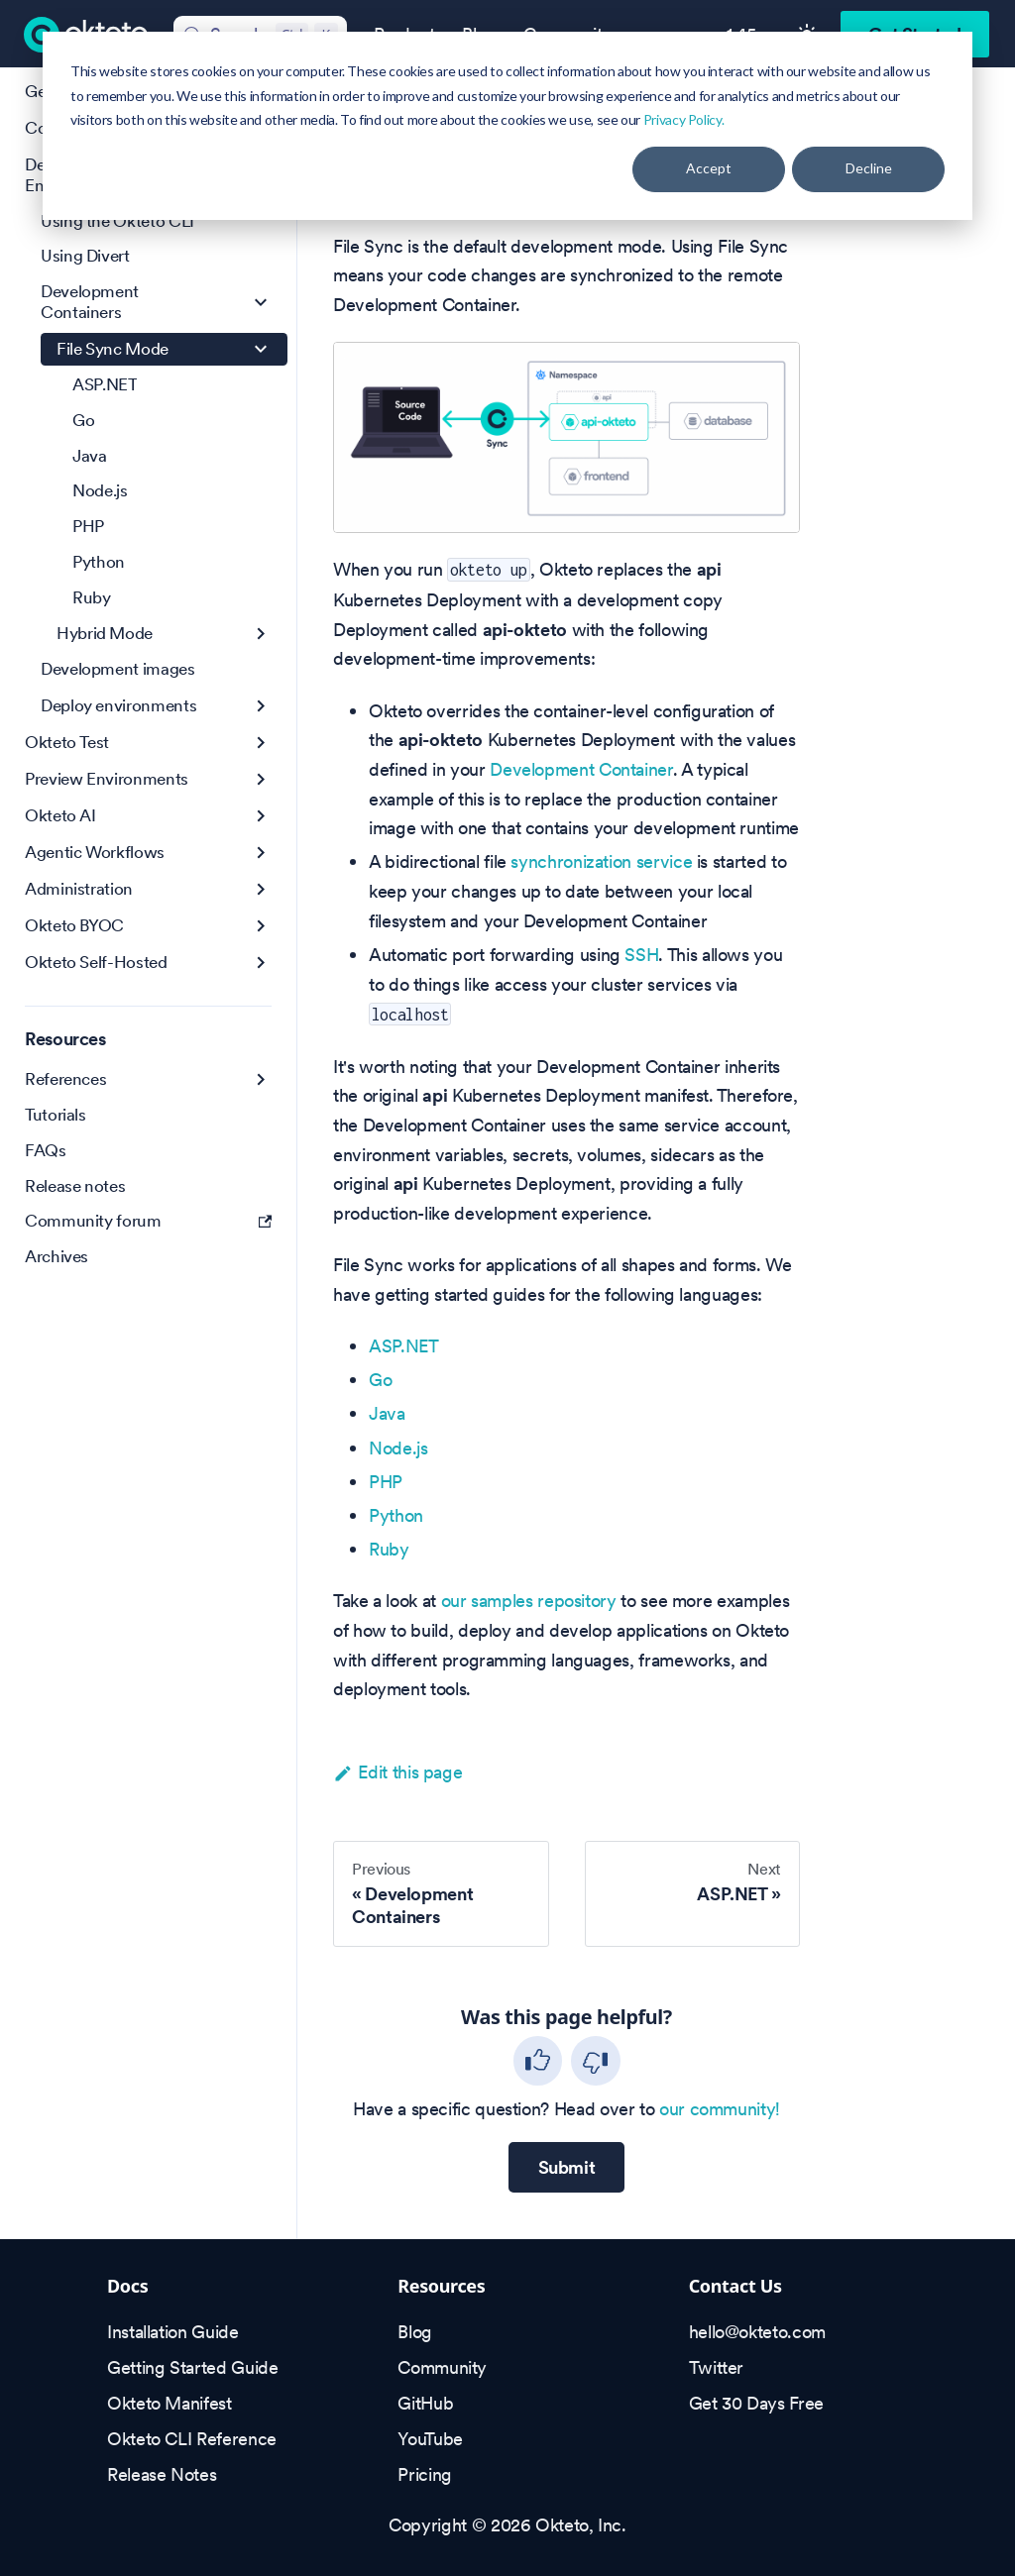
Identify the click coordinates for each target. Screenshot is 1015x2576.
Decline (869, 168)
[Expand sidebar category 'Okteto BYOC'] (261, 926)
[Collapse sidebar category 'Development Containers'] (261, 302)
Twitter (716, 2367)
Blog (414, 2331)
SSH (641, 954)
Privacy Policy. (684, 119)
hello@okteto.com (757, 2331)
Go (380, 1379)
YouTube (429, 2438)
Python (396, 1515)
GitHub (425, 2403)
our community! (719, 2108)
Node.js (398, 1448)
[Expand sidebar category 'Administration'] (261, 889)
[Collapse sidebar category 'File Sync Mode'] (261, 349)
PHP (385, 1481)
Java (387, 1413)
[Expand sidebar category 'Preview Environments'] (261, 779)
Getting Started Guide (192, 2367)
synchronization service (601, 861)
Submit (567, 2167)
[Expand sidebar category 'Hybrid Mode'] (261, 633)
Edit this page (397, 1772)
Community (442, 2367)
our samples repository (529, 1600)
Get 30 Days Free (756, 2403)
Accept (709, 168)
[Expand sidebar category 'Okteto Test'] (261, 742)
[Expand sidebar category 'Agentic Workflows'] (261, 852)
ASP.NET (403, 1346)
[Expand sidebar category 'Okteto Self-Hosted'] (261, 962)
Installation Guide (173, 2331)
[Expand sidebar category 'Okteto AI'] (261, 816)
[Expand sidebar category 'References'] (261, 1079)
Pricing (424, 2474)
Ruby (389, 1549)
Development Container (581, 769)
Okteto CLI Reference (192, 2438)
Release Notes (161, 2474)
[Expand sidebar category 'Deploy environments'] (261, 706)
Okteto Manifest (169, 2403)
